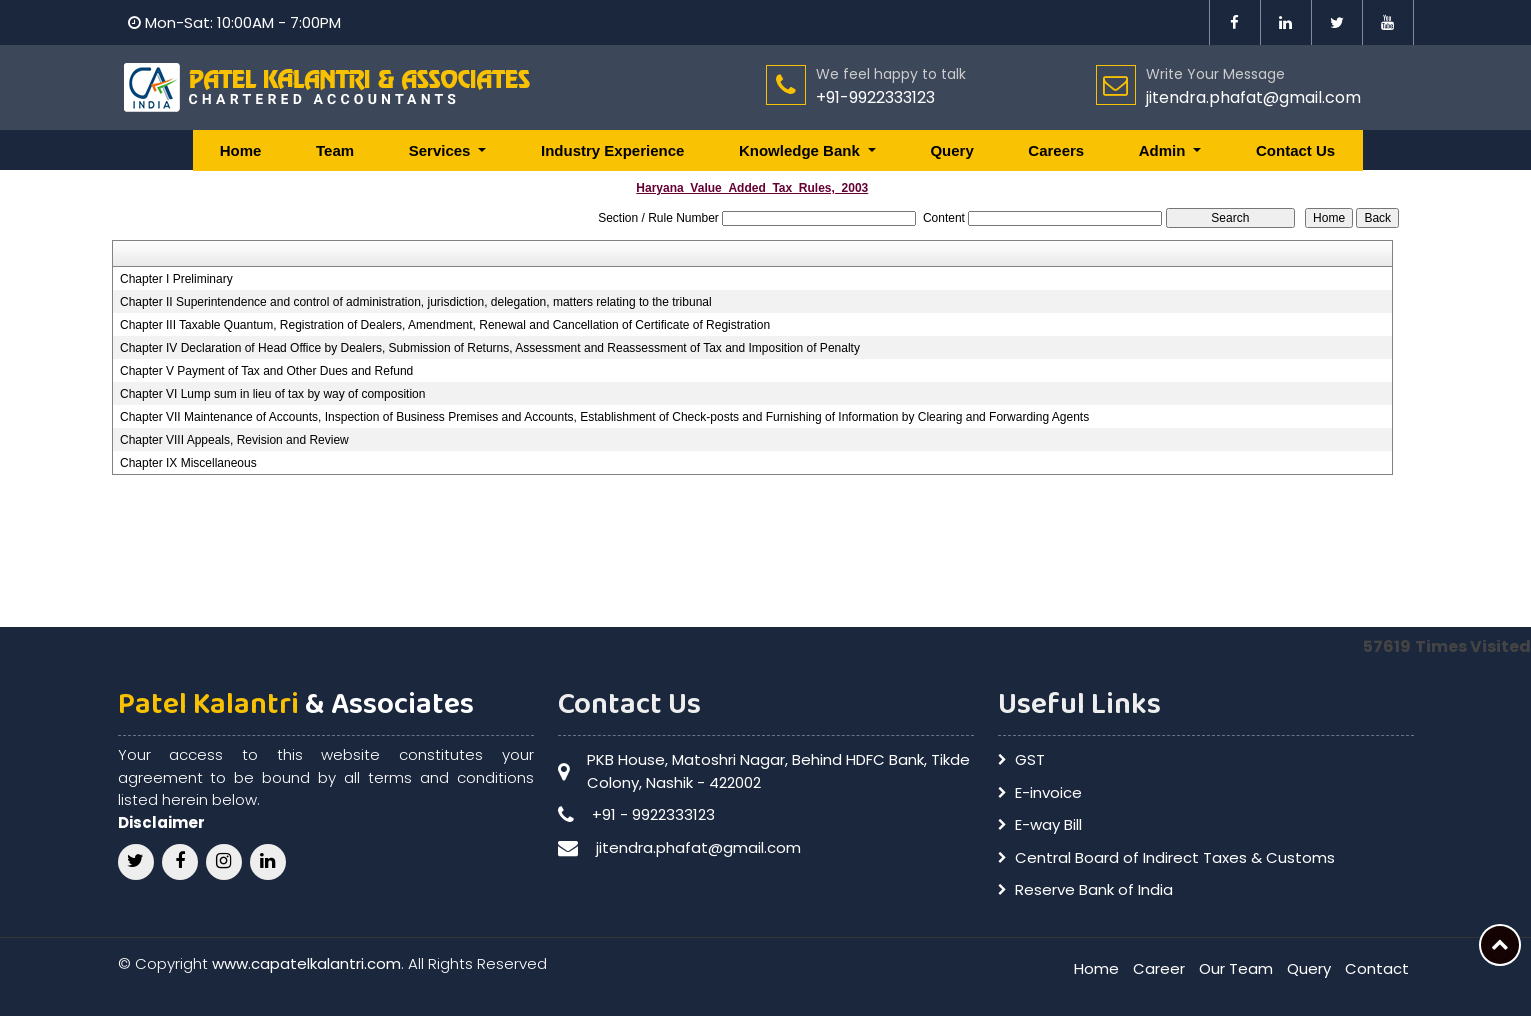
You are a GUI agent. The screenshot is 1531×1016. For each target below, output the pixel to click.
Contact (1377, 968)
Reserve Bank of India (1094, 889)
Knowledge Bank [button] (801, 150)
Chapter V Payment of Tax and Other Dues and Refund (266, 371)
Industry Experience (612, 150)
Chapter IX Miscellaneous (188, 463)
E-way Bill (1048, 824)
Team (335, 150)
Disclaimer (161, 822)
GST (1030, 759)
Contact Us (1295, 150)
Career (1159, 968)
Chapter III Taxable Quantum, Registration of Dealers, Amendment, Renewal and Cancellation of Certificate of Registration (445, 325)
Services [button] (442, 150)
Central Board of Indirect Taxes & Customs (1175, 857)
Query (951, 150)
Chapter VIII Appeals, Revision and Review (234, 440)
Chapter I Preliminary (176, 279)
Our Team (1236, 968)
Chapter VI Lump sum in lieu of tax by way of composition (272, 394)
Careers (1056, 150)
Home (241, 150)
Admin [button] (1164, 150)
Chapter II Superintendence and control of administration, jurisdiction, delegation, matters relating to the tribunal (416, 302)
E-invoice (1048, 792)
